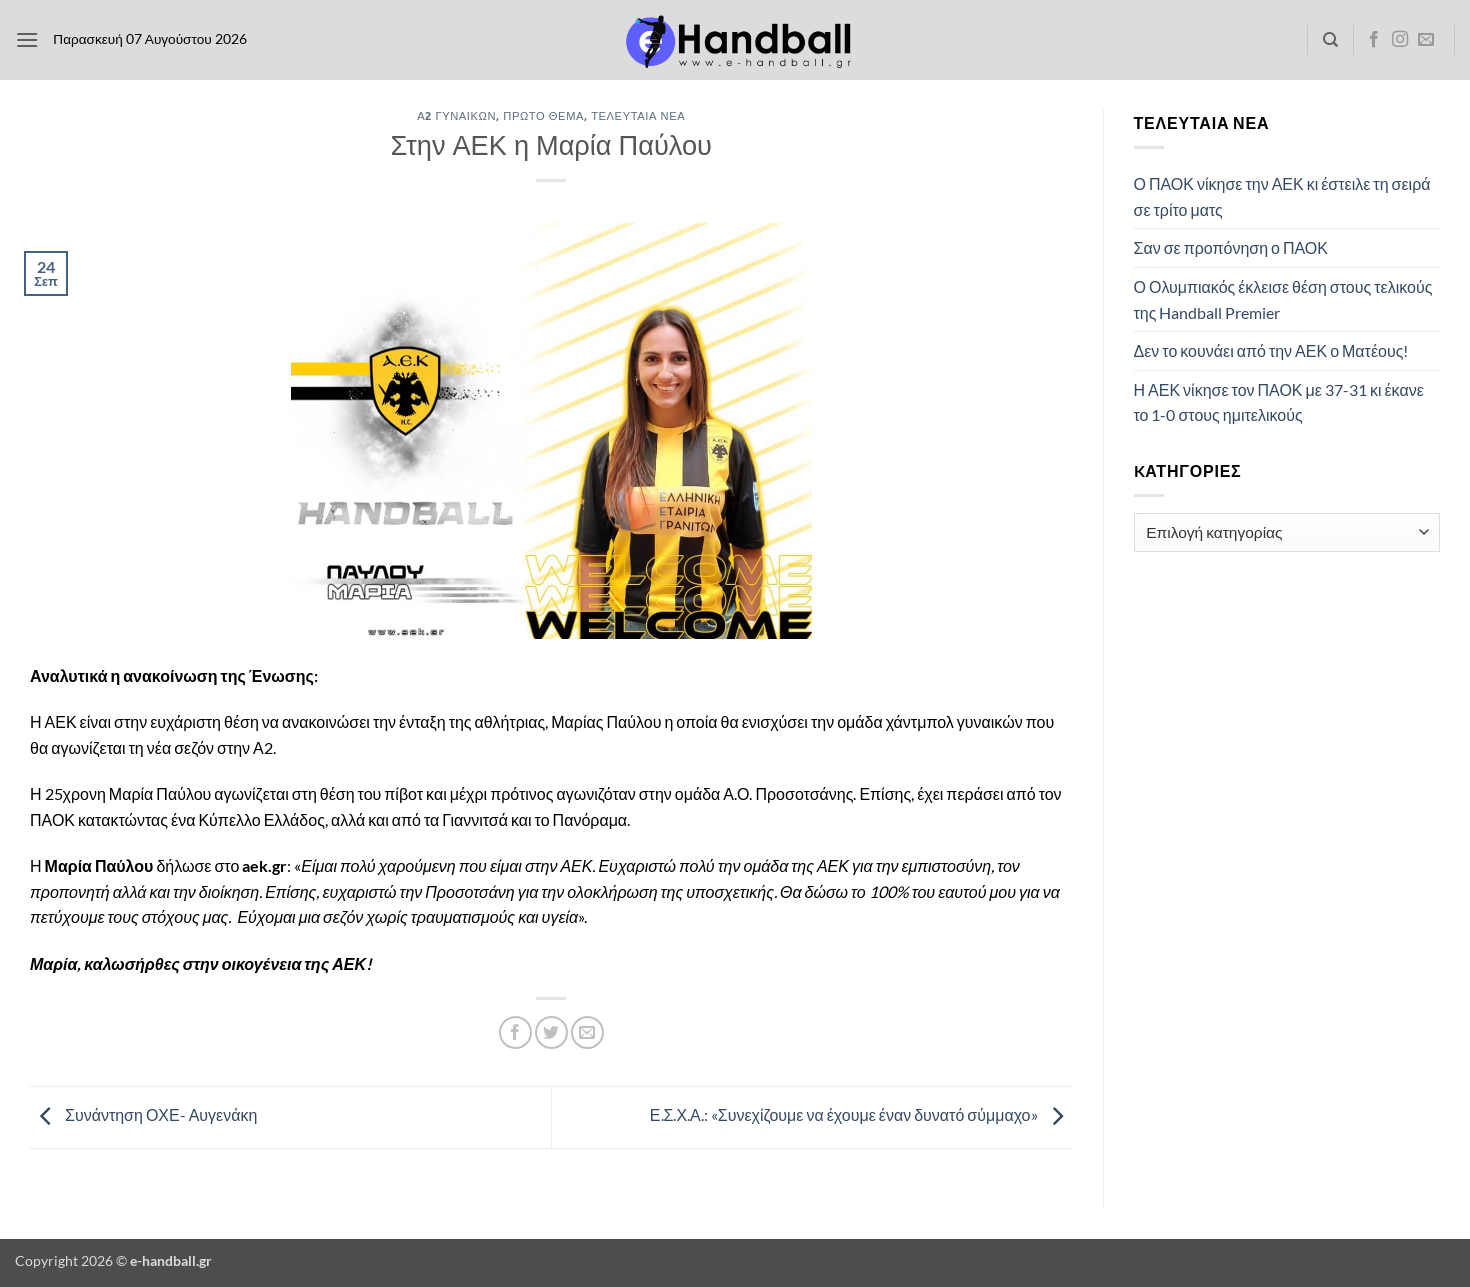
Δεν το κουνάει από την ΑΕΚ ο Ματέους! (1271, 350)
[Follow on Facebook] (1374, 40)
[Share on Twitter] (551, 1032)
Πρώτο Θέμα (543, 115)
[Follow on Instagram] (1400, 40)
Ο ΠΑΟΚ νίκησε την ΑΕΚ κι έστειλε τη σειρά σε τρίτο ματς (1282, 196)
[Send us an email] (1426, 40)
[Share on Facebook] (515, 1032)
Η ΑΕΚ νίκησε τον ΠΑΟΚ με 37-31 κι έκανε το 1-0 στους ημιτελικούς (1279, 402)
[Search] (1330, 40)
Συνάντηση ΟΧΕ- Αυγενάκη (143, 1115)
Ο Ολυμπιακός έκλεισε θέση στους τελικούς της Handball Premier (1283, 299)
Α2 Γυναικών (456, 115)
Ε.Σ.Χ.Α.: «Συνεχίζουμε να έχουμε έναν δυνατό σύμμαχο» (861, 1115)
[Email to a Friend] (587, 1032)
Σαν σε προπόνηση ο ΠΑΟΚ (1231, 247)
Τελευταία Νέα (638, 115)
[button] (27, 39)
